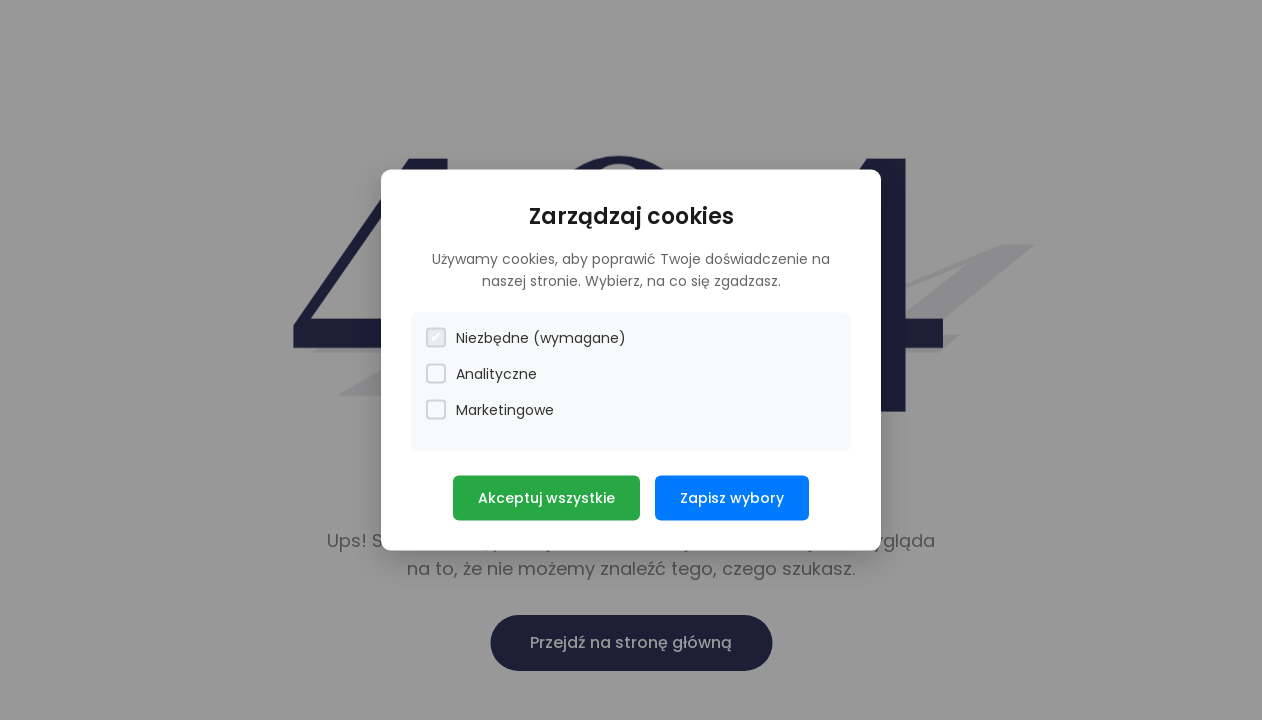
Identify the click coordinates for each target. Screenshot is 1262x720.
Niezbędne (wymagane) (526, 337)
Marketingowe (490, 409)
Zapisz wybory (732, 497)
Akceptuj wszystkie (546, 497)
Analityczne (481, 373)
